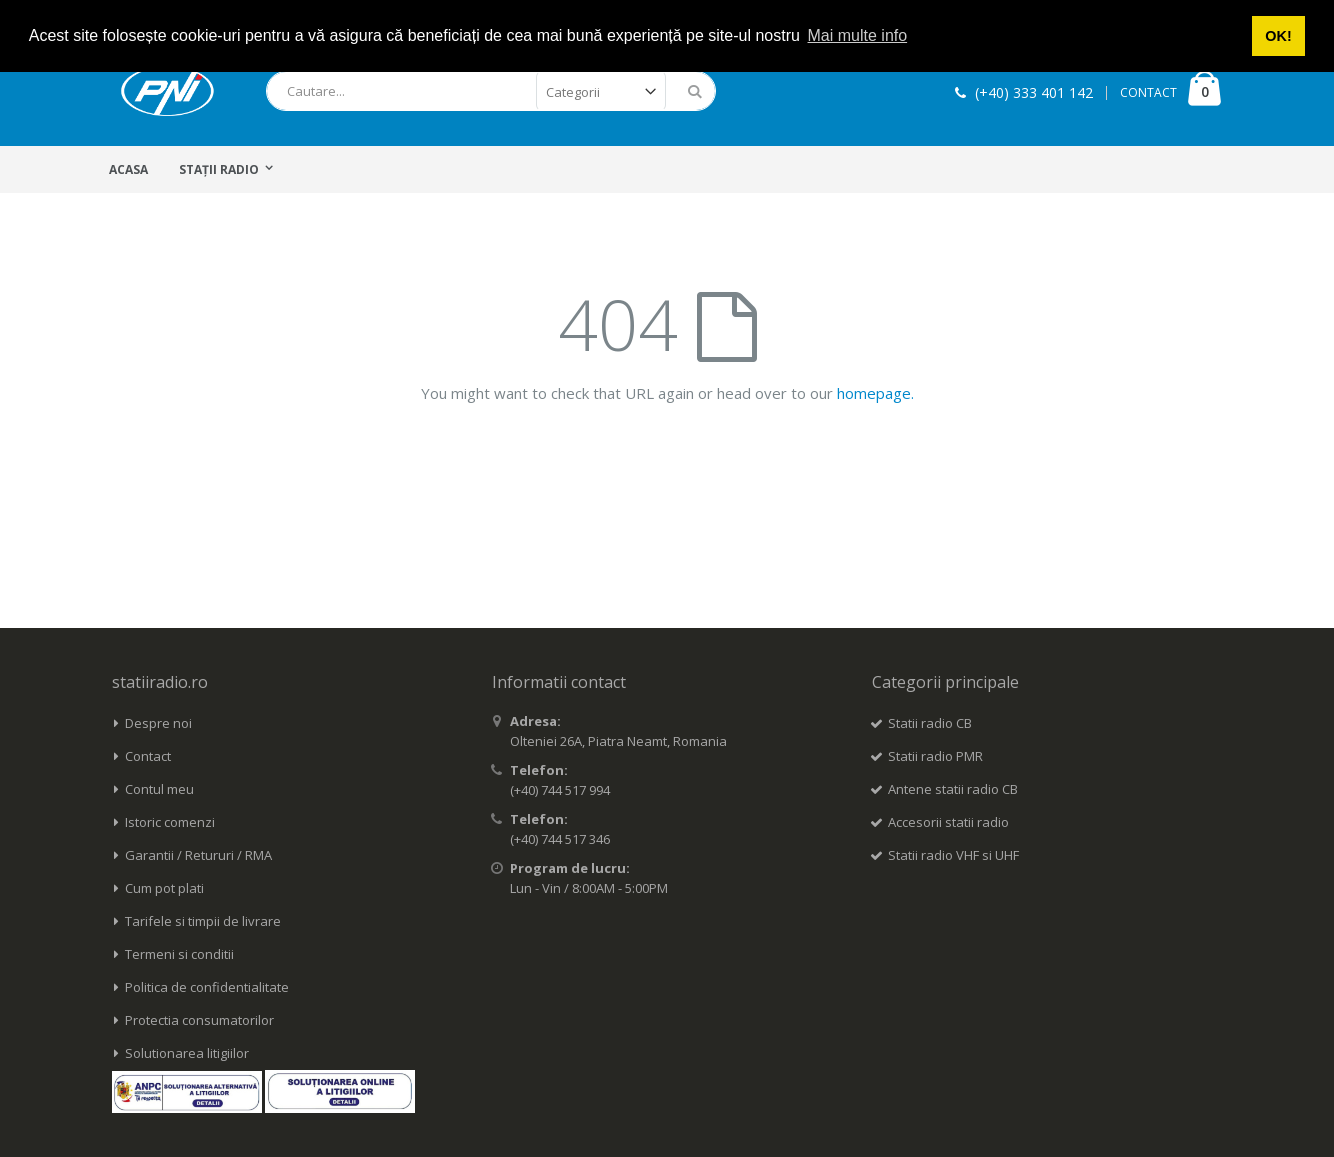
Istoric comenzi (170, 822)
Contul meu (159, 789)
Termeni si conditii (179, 954)
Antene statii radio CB (953, 789)
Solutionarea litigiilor (187, 1053)
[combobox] (491, 91)
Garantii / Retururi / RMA (198, 855)
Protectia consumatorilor (199, 1020)
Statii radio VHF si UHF (953, 855)
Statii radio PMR (935, 756)
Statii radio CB (930, 723)
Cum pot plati (164, 888)
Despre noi (158, 723)
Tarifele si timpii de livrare (203, 921)
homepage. (875, 393)
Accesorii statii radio (948, 822)
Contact (148, 756)
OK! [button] (1278, 36)
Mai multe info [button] (858, 35)
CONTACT (1148, 92)
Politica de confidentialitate (207, 987)
